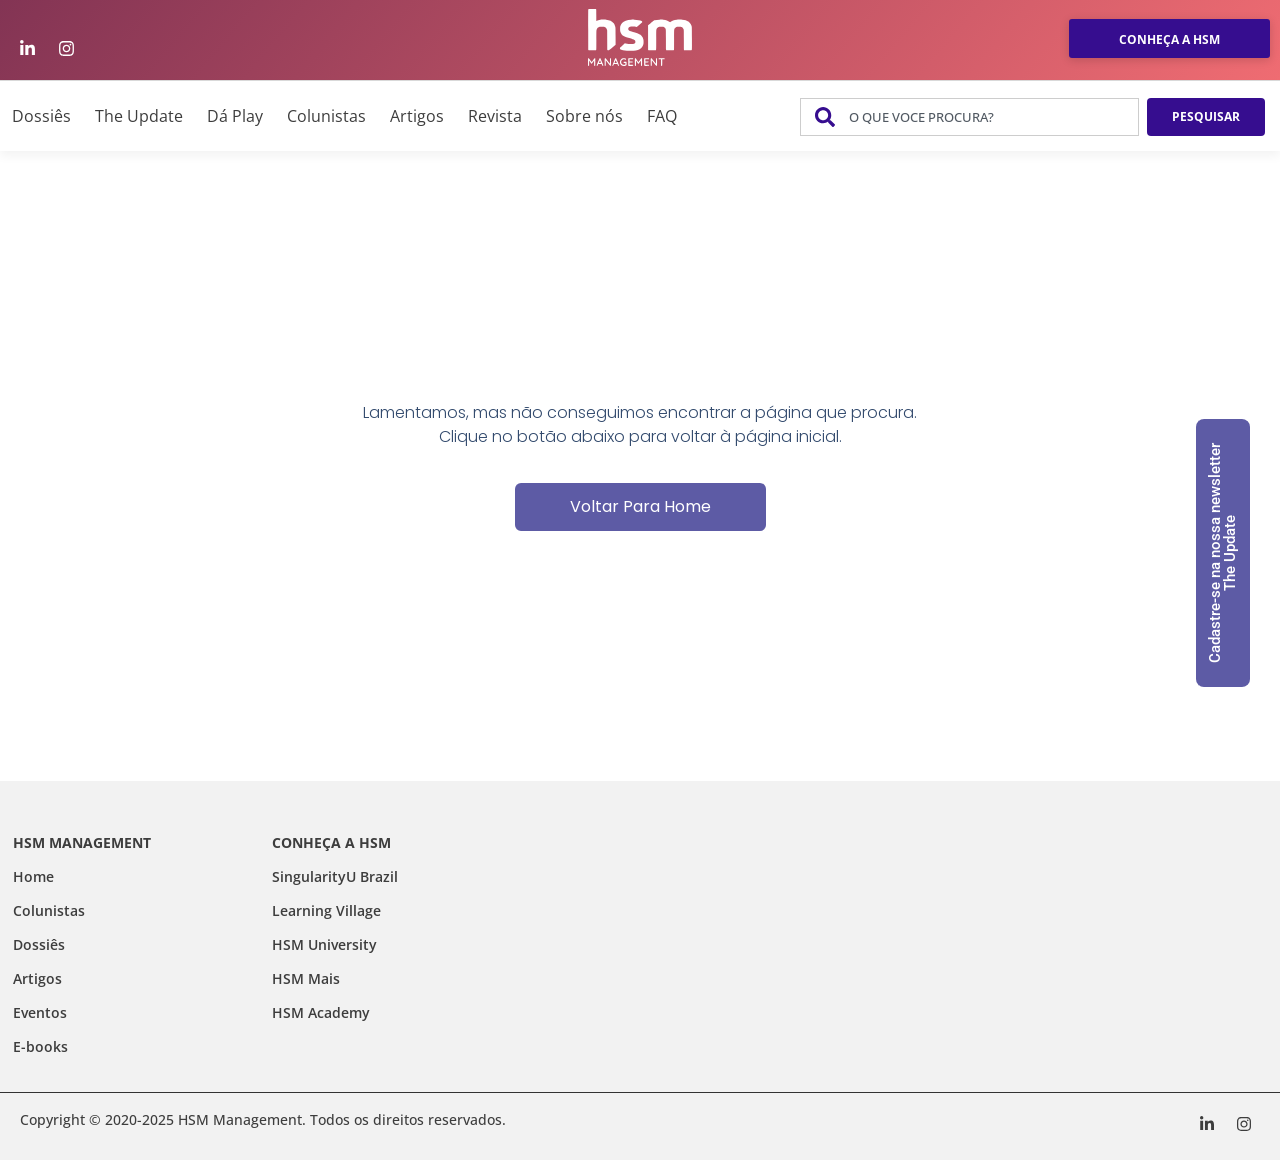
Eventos (40, 1012)
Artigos (417, 116)
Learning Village (326, 910)
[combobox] (969, 117)
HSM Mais (306, 978)
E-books (40, 1046)
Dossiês (41, 116)
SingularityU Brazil (335, 876)
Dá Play (235, 116)
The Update (139, 116)
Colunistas (326, 116)
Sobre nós (584, 116)
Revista (495, 116)
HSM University (324, 944)
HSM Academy (321, 1012)
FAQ (662, 116)
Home (33, 876)
